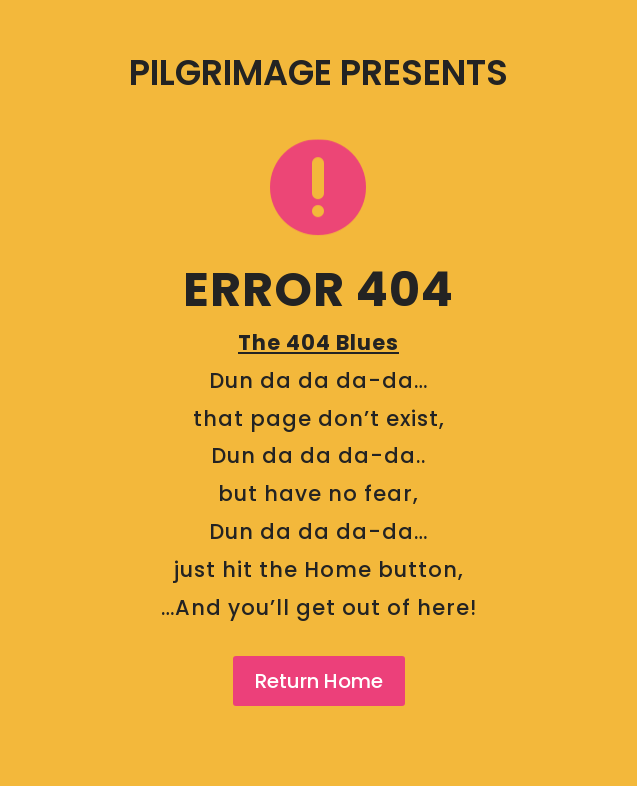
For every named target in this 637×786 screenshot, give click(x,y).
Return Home (319, 681)
